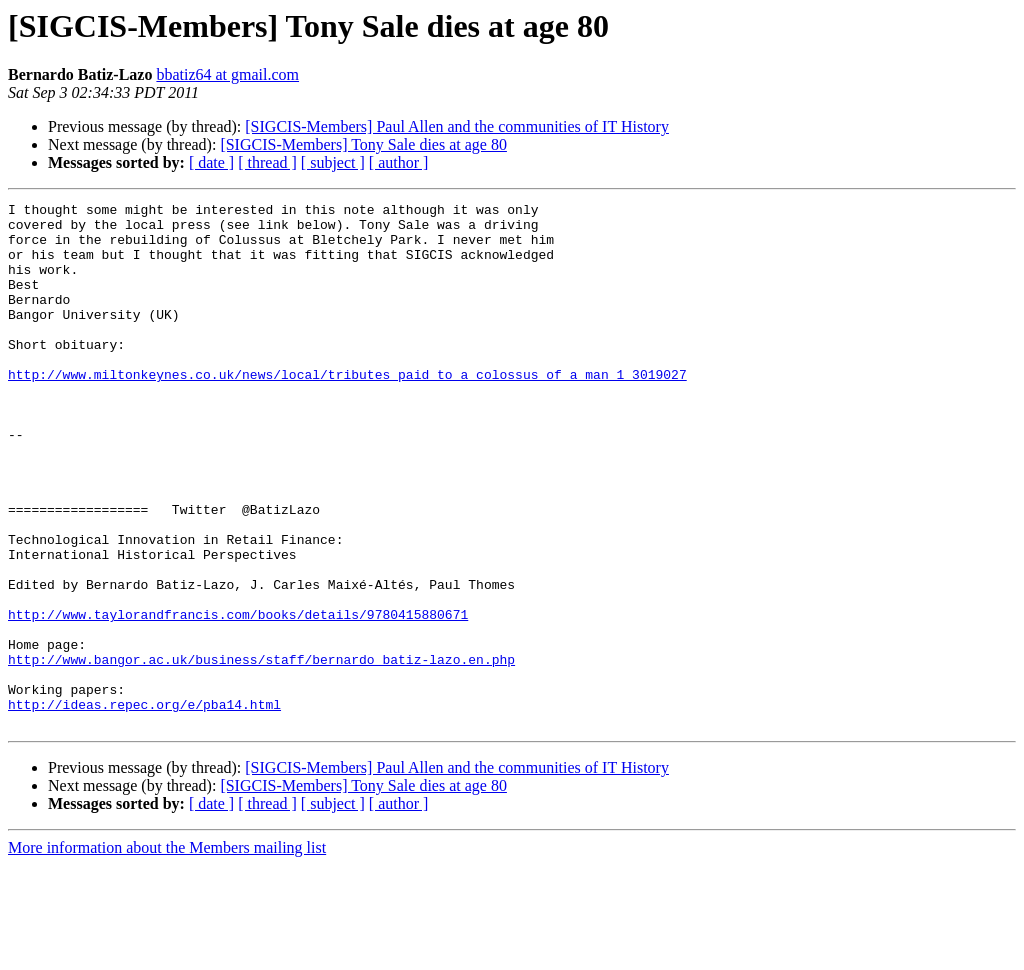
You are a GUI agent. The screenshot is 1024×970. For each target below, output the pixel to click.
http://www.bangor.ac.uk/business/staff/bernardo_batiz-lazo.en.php (261, 752)
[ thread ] (267, 162)
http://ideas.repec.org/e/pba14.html (144, 806)
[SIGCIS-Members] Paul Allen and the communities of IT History (457, 126)
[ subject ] (333, 162)
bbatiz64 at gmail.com (227, 74)
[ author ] (399, 162)
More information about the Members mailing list (167, 952)
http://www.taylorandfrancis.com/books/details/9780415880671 (238, 698)
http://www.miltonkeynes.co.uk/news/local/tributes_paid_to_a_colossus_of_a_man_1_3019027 (347, 410)
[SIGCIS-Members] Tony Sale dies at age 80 (363, 144)
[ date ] (211, 162)
